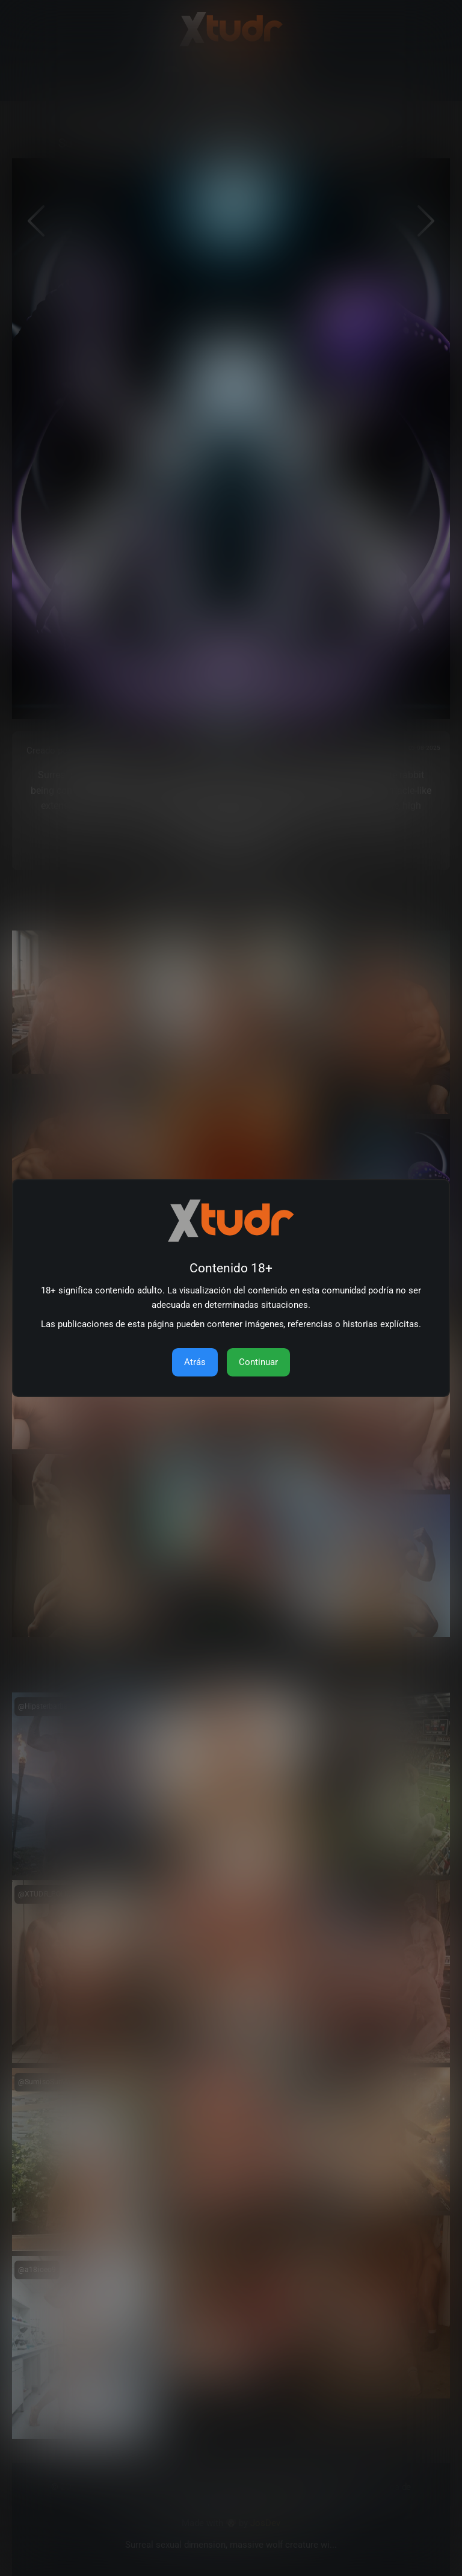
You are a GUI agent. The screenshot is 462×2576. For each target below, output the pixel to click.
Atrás (195, 1362)
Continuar (258, 1362)
